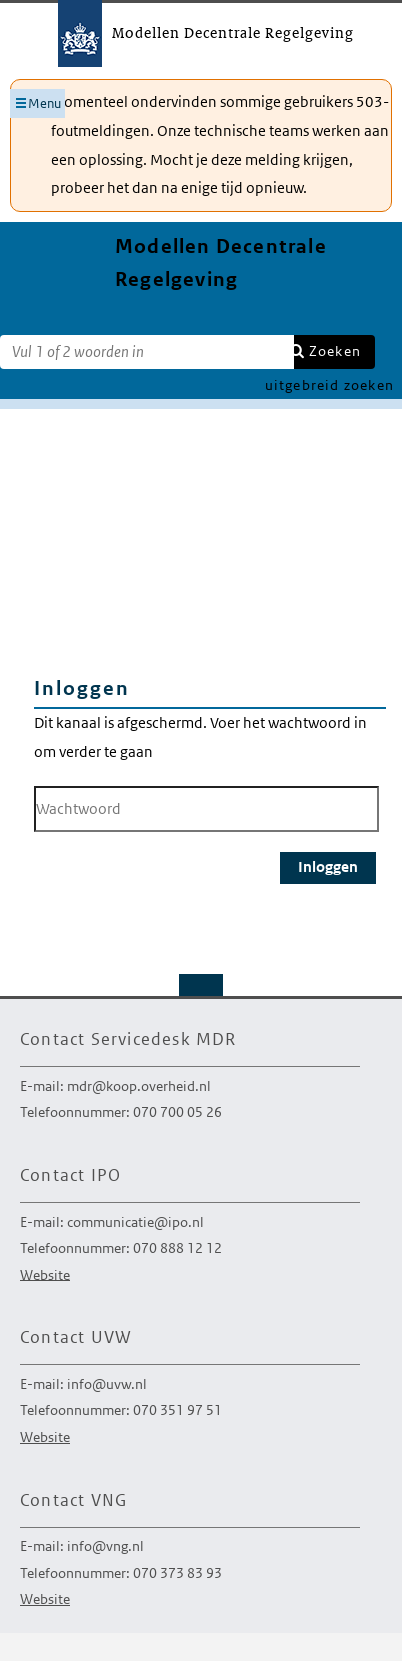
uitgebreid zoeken (329, 385)
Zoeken (335, 351)
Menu (44, 103)
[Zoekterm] (147, 352)
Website (45, 1274)
